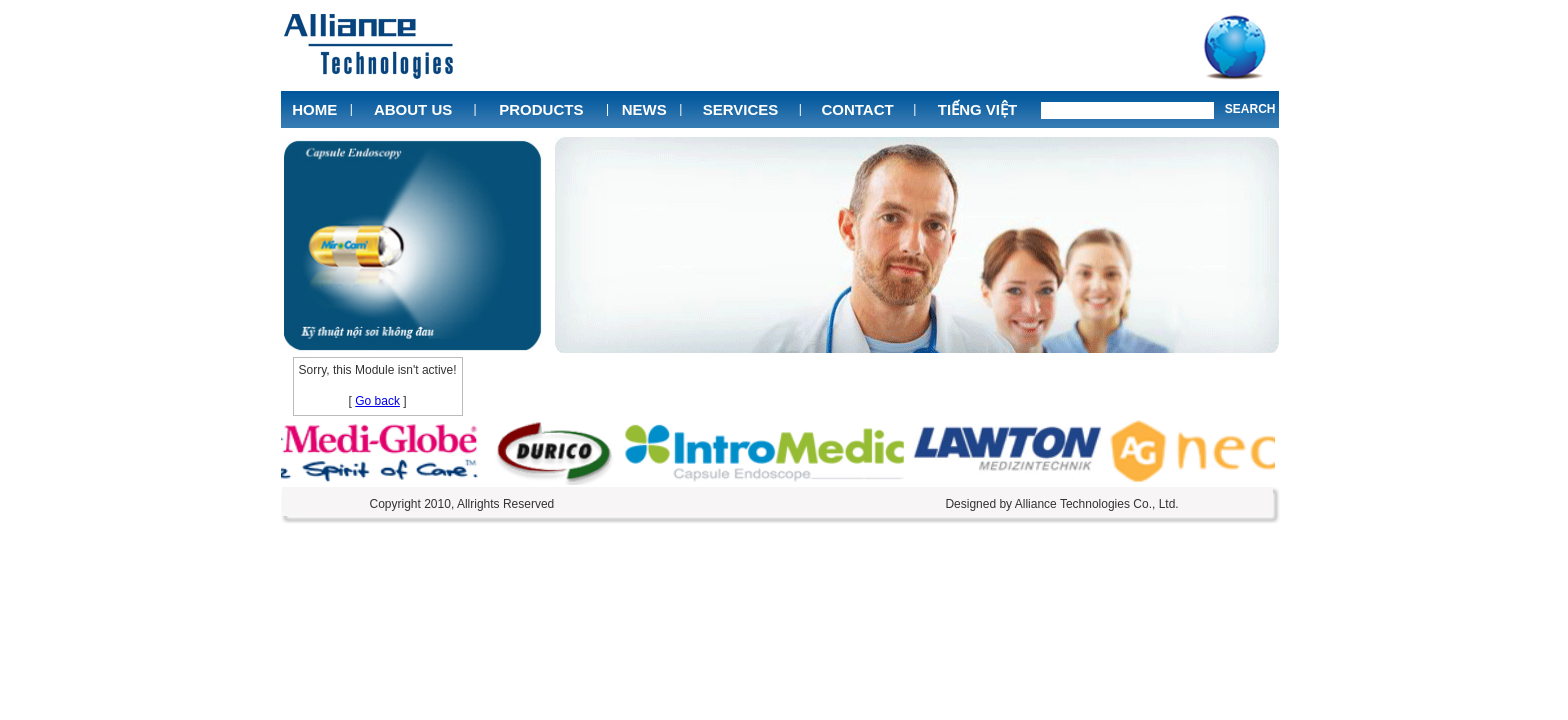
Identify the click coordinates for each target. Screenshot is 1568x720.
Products (541, 109)
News (644, 109)
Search (1250, 109)
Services (741, 109)
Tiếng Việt (977, 109)
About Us (413, 109)
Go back (377, 401)
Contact (857, 109)
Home (314, 109)
